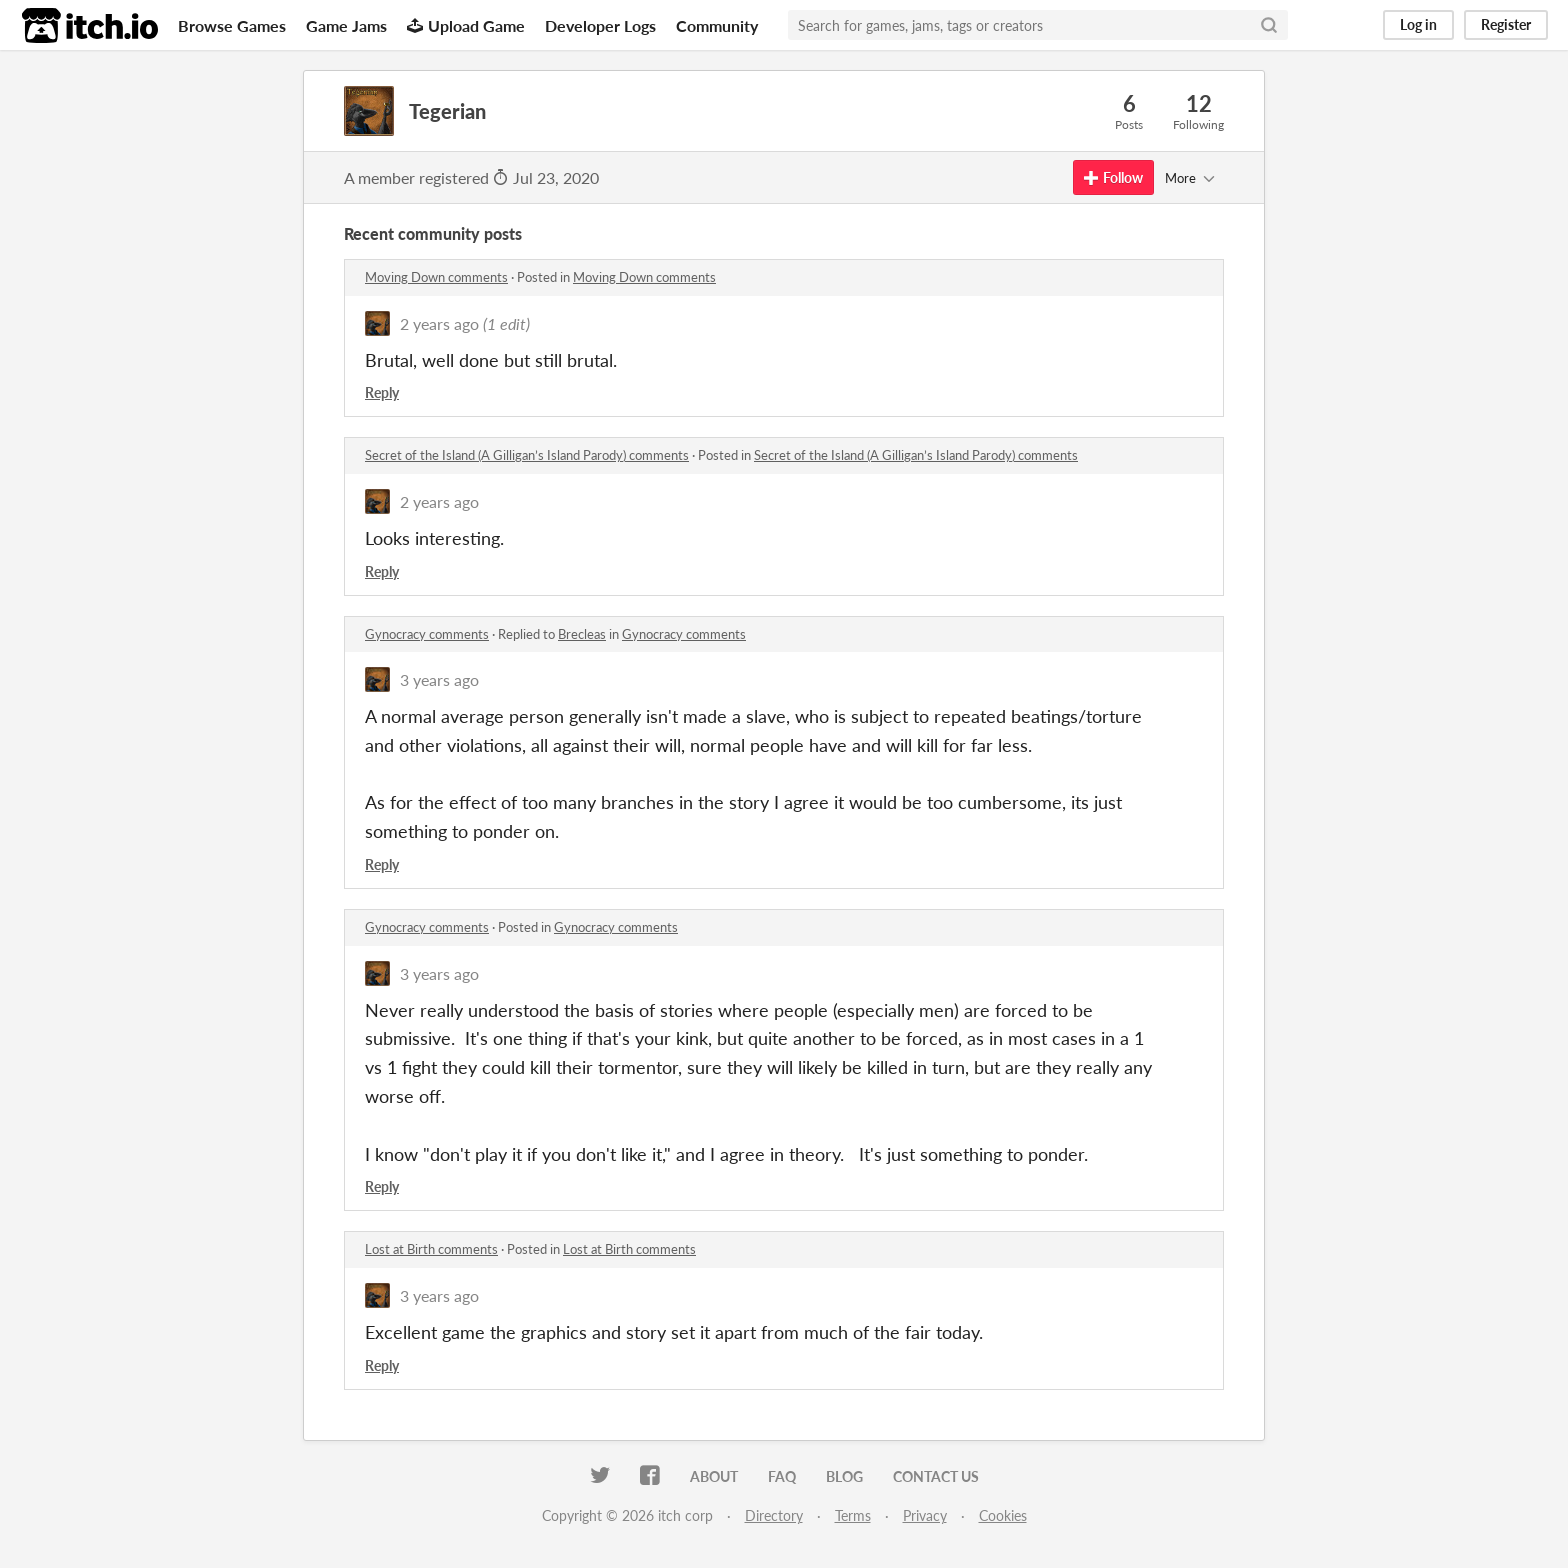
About (714, 1476)
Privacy (925, 1515)
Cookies (1003, 1515)
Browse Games (232, 25)
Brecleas (582, 634)
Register (1506, 24)
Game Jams (346, 25)
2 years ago (439, 323)
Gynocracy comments (427, 634)
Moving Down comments (436, 277)
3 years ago (439, 679)
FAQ (782, 1476)
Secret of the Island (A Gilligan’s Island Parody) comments (527, 455)
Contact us (936, 1476)
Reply (382, 392)
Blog (844, 1476)
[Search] (1269, 25)
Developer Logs (600, 25)
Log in (1418, 24)
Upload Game (466, 25)
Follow (1113, 177)
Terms (853, 1515)
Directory (774, 1515)
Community (717, 25)
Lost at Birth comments (431, 1249)
